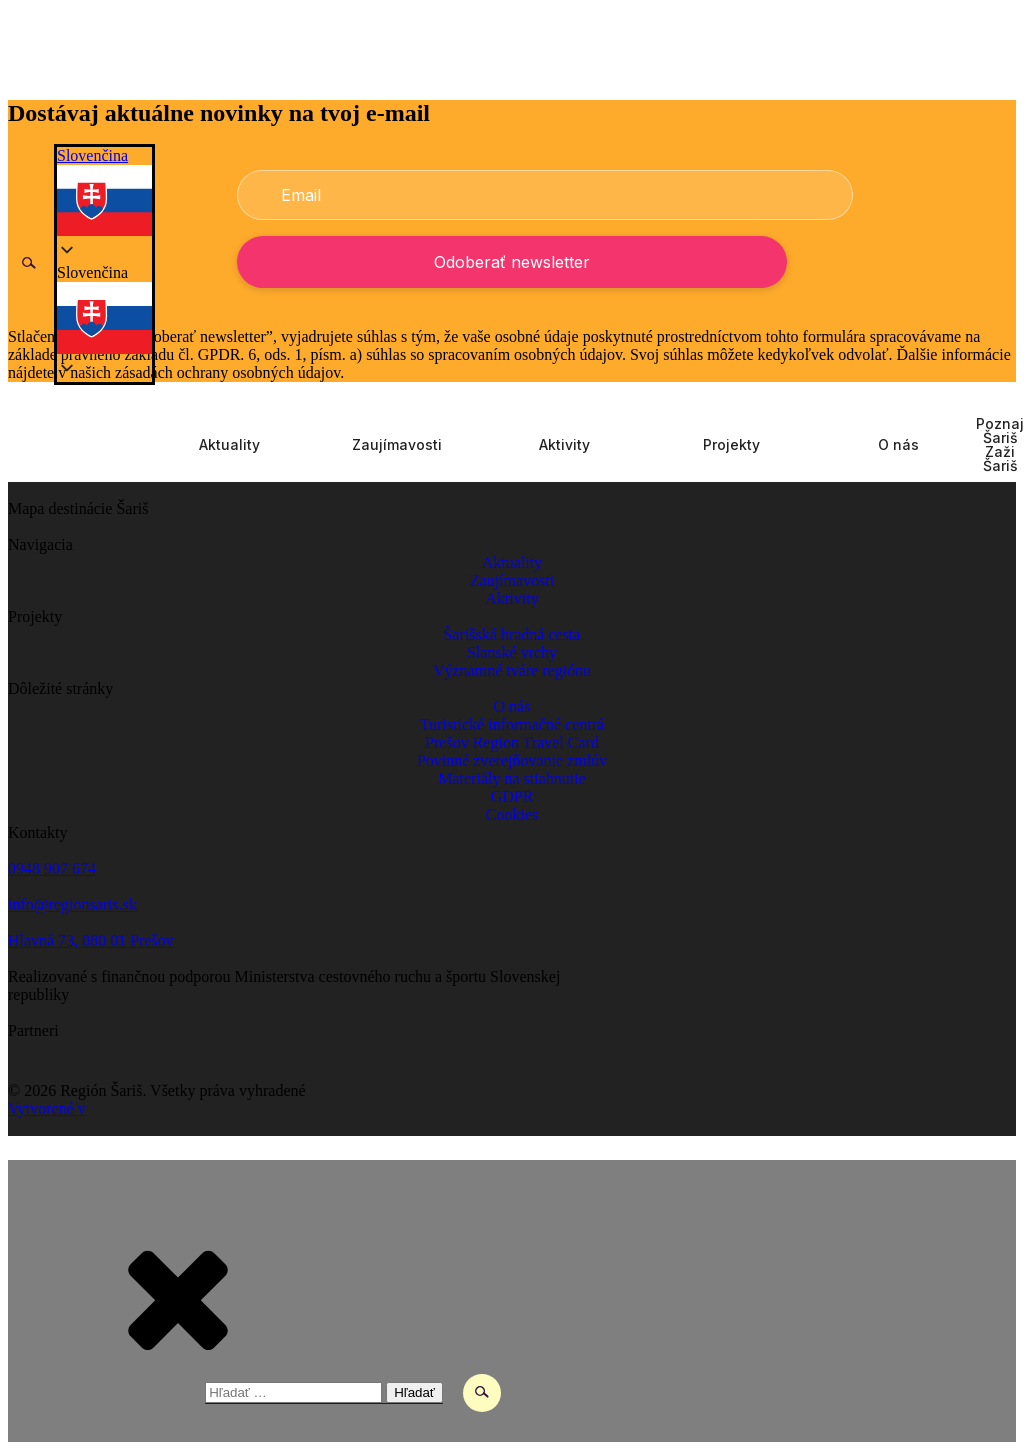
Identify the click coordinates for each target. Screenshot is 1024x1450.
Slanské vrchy (512, 652)
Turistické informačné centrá (512, 724)
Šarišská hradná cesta (512, 634)
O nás (898, 445)
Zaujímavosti (397, 445)
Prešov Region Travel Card (512, 742)
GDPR (512, 796)
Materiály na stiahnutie (512, 778)
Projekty (731, 445)
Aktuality (229, 445)
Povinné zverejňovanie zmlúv (512, 760)
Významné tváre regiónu (512, 670)
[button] (104, 310)
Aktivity (564, 445)
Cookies (512, 814)
